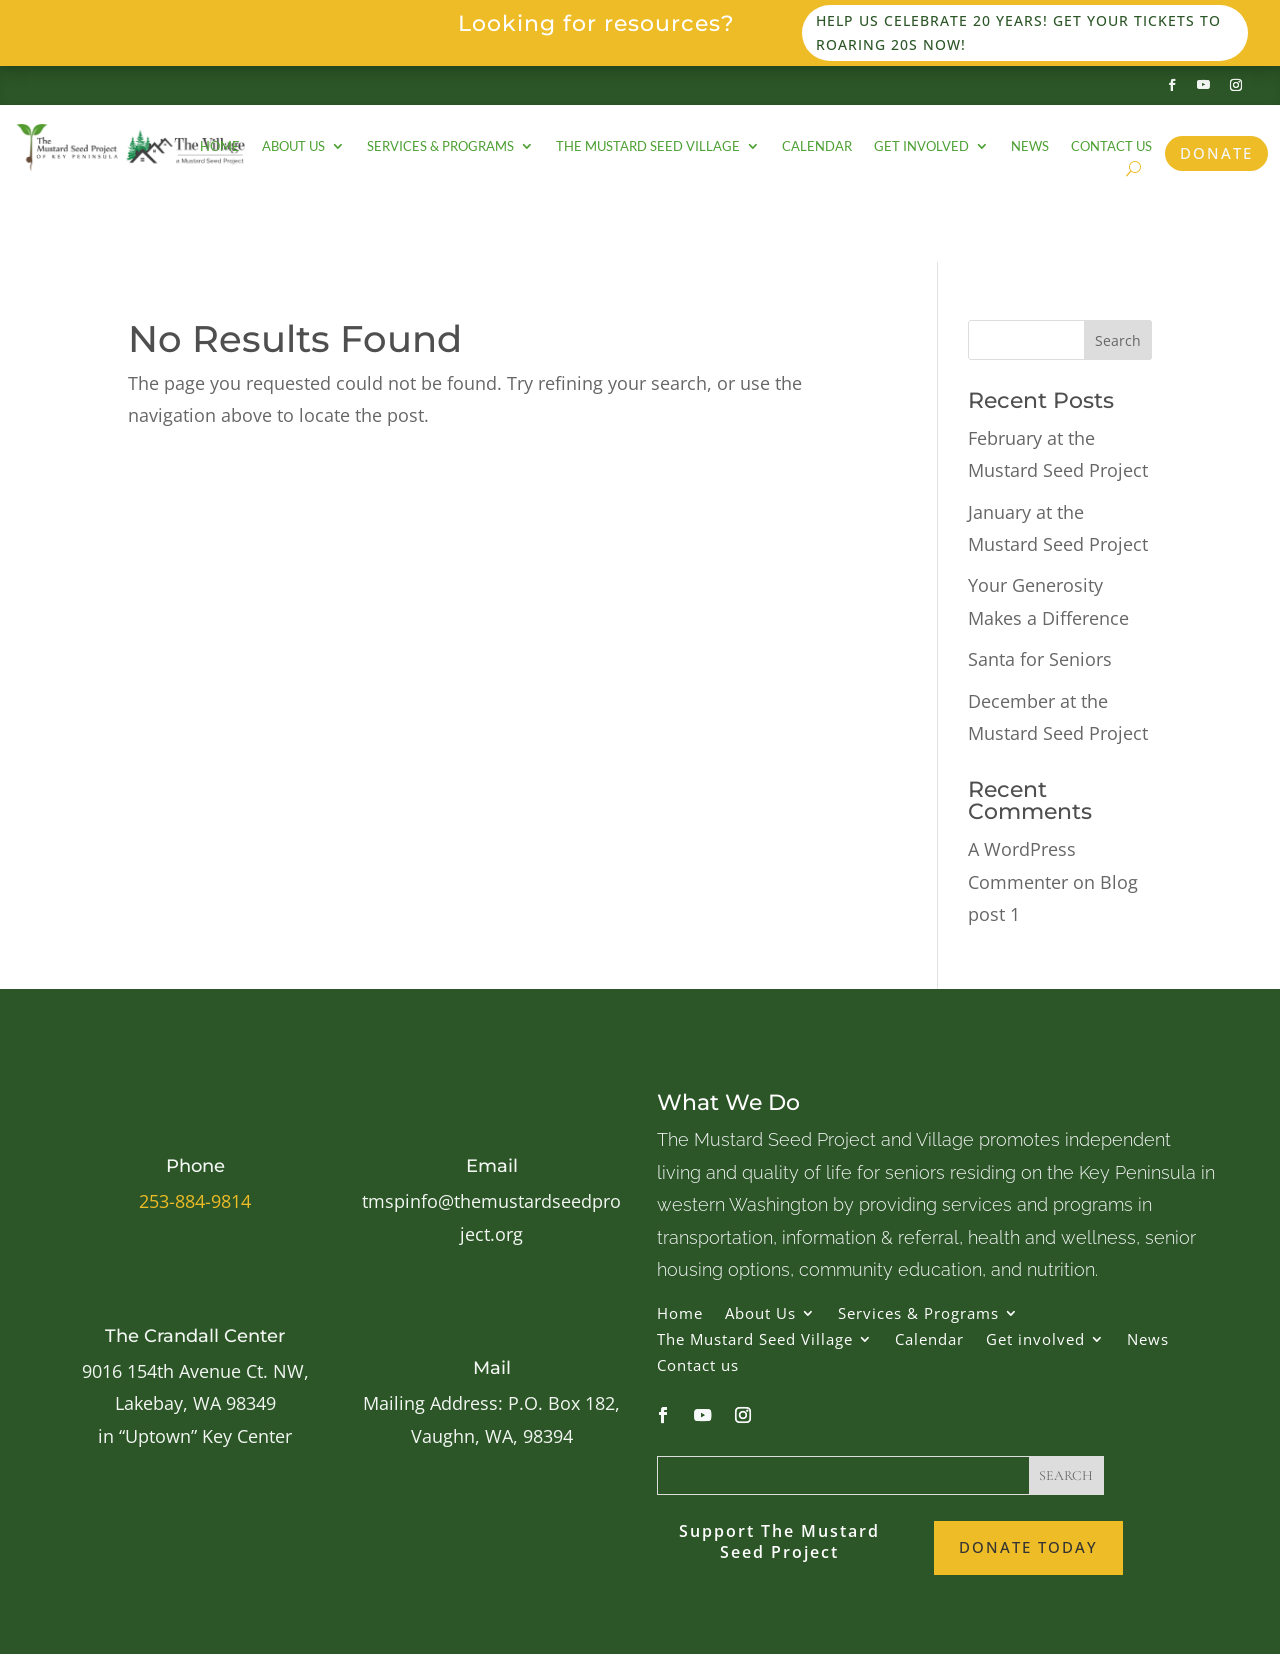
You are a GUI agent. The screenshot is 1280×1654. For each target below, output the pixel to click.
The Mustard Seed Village (648, 146)
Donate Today (1028, 1547)
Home (220, 146)
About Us (293, 146)
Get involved (921, 146)
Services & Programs (440, 146)
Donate (1216, 153)
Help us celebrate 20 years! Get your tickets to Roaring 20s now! (1018, 32)
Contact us (1111, 146)
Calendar (817, 146)
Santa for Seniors (1040, 659)
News (1030, 146)
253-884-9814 (195, 1201)
